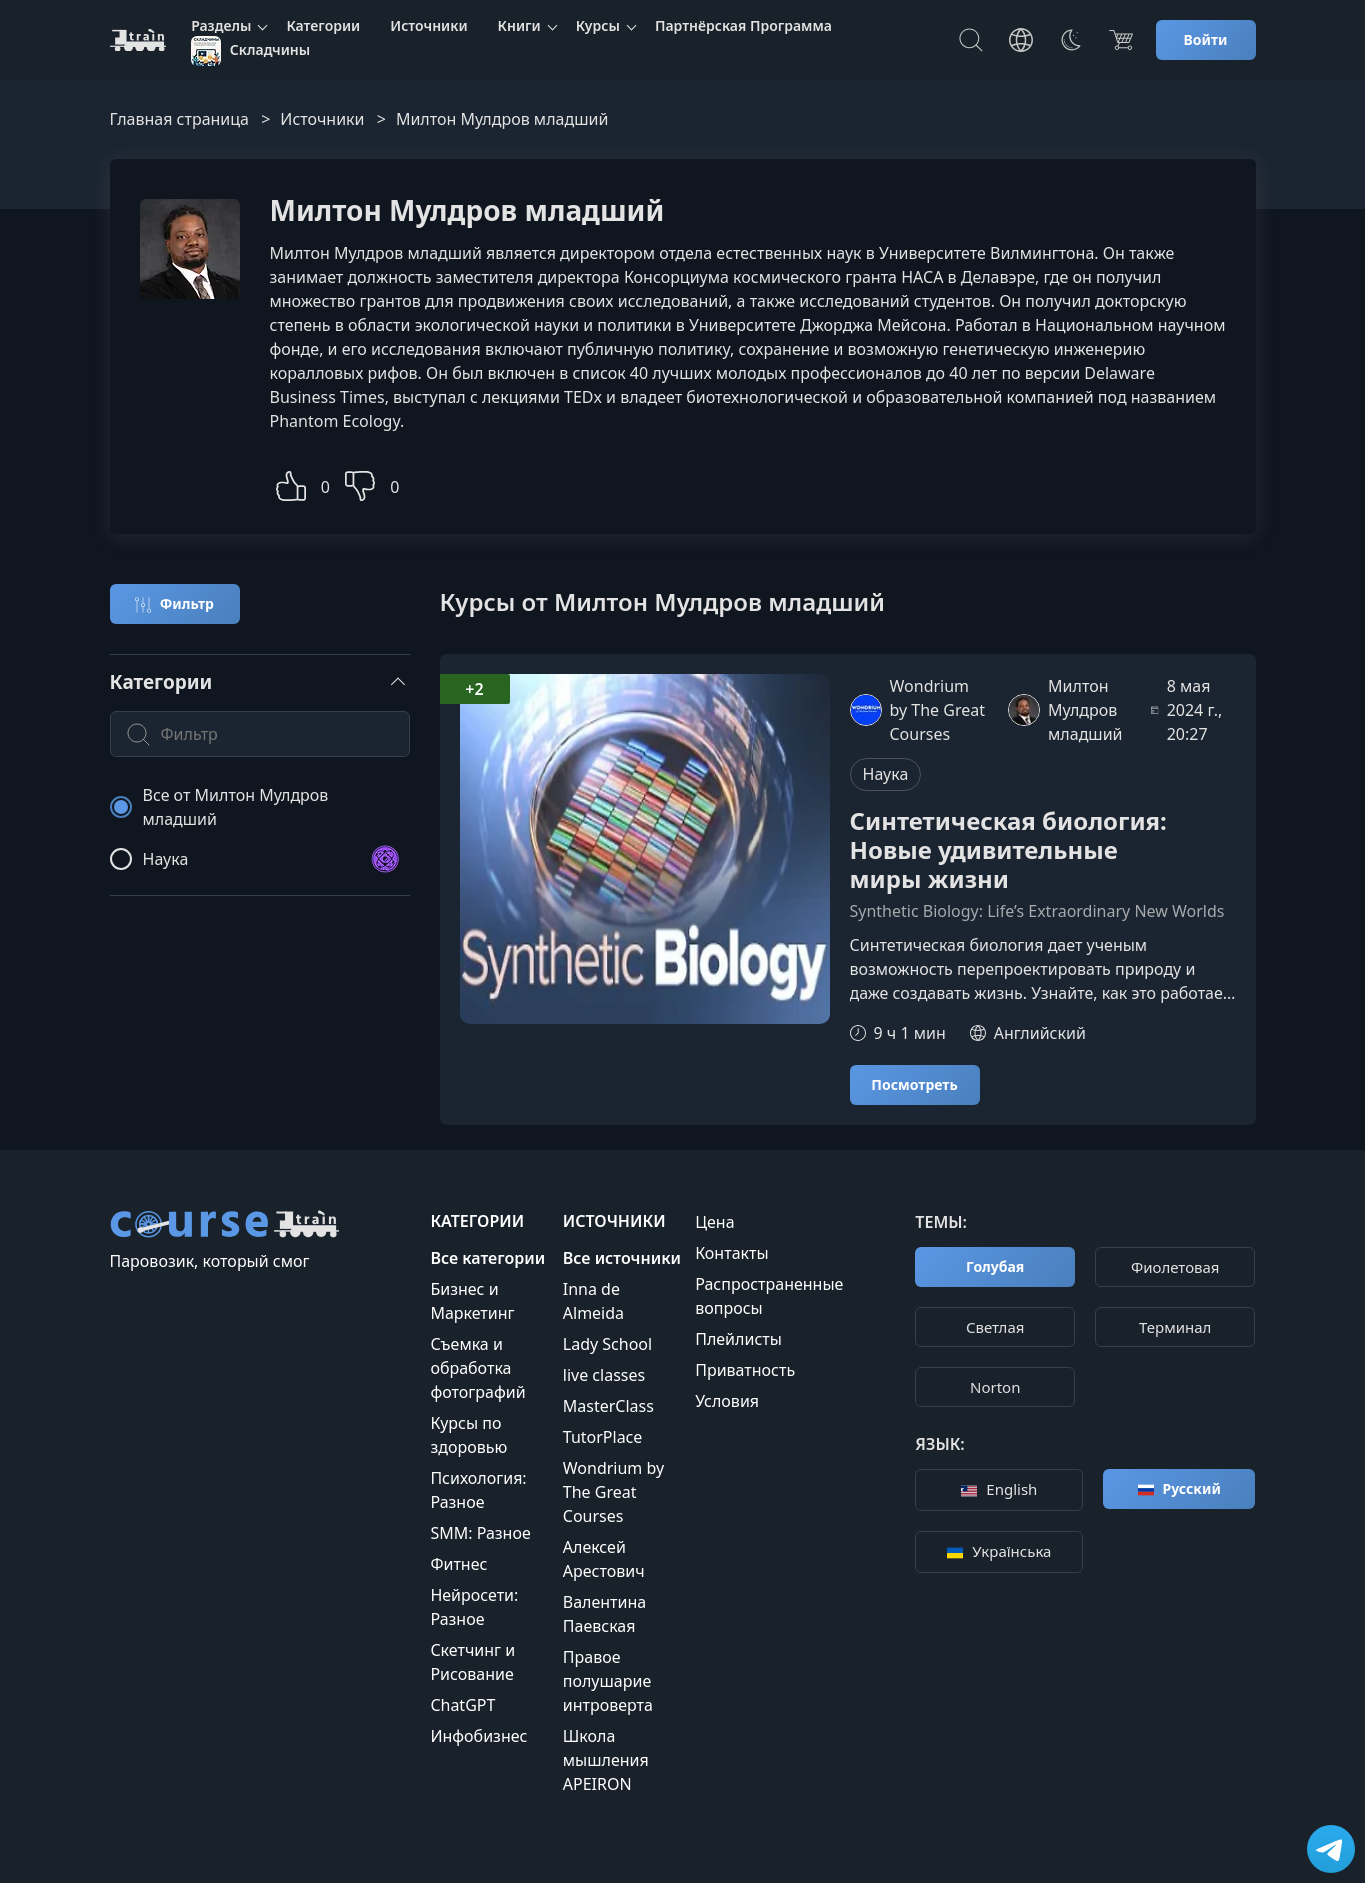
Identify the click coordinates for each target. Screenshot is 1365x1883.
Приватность (745, 1370)
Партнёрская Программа (743, 25)
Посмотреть (914, 1084)
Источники (428, 25)
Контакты (731, 1253)
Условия (727, 1401)
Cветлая (995, 1327)
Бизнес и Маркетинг (472, 1301)
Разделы (221, 25)
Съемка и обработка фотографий (477, 1368)
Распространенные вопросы (769, 1296)
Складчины (250, 51)
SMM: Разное (480, 1533)
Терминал (1175, 1327)
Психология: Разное (478, 1490)
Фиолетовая (1175, 1267)
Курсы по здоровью (468, 1435)
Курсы (598, 25)
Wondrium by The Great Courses (613, 1492)
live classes (604, 1375)
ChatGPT (462, 1705)
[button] (291, 483)
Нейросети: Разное (474, 1607)
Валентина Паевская (604, 1614)
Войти (1206, 39)
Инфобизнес (478, 1736)
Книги (519, 25)
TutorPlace (603, 1437)
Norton (995, 1387)
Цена (714, 1222)
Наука (886, 774)
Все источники (622, 1258)
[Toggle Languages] (1021, 40)
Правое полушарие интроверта (608, 1681)
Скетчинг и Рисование (472, 1662)
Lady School (607, 1344)
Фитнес (458, 1564)
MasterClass (608, 1406)
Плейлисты (738, 1339)
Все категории (487, 1258)
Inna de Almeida (593, 1301)
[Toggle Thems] (1071, 40)
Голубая (995, 1266)
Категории (323, 25)
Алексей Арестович (604, 1559)
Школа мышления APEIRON (606, 1760)
